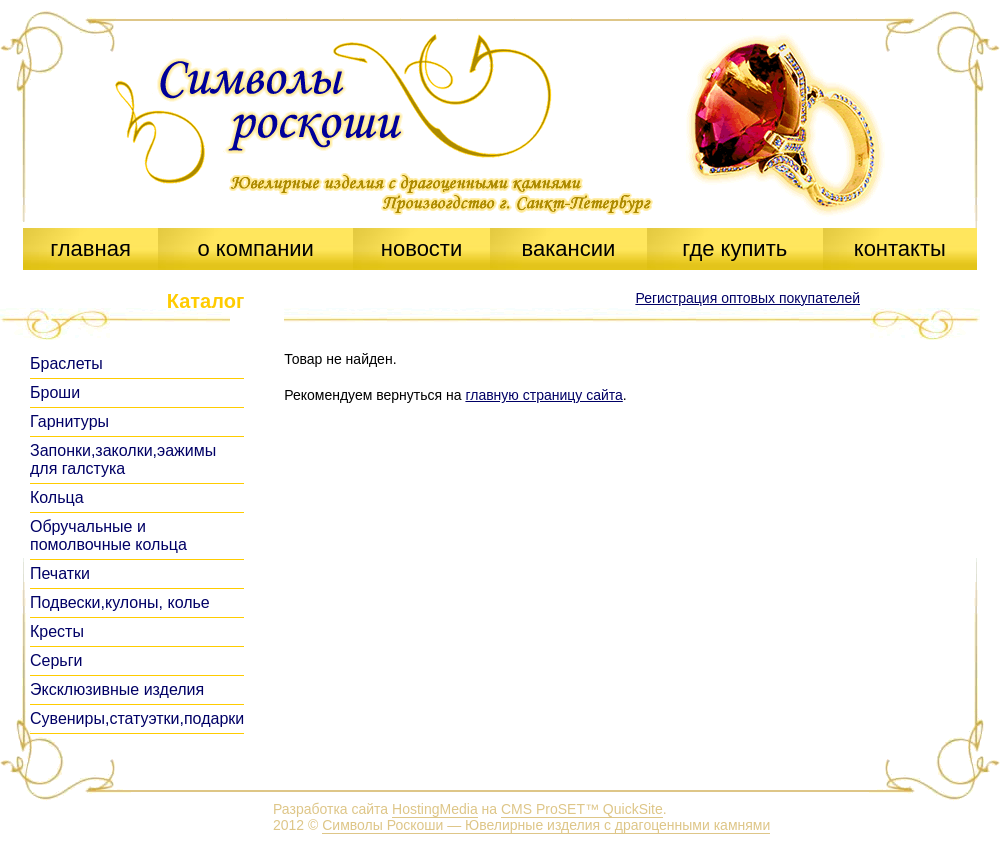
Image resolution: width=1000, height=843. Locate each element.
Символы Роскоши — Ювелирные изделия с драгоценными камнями (546, 825)
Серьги (56, 660)
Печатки (60, 573)
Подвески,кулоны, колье (120, 602)
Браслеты (66, 363)
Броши (55, 392)
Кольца (57, 497)
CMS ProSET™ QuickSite (582, 809)
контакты (900, 248)
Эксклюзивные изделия (117, 689)
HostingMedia (435, 809)
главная (90, 248)
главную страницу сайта (543, 395)
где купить (734, 248)
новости (421, 248)
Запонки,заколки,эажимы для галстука (123, 459)
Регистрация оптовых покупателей (747, 298)
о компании (255, 248)
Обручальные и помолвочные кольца (108, 535)
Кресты (57, 631)
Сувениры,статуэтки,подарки (137, 718)
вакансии (568, 248)
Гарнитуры (69, 421)
